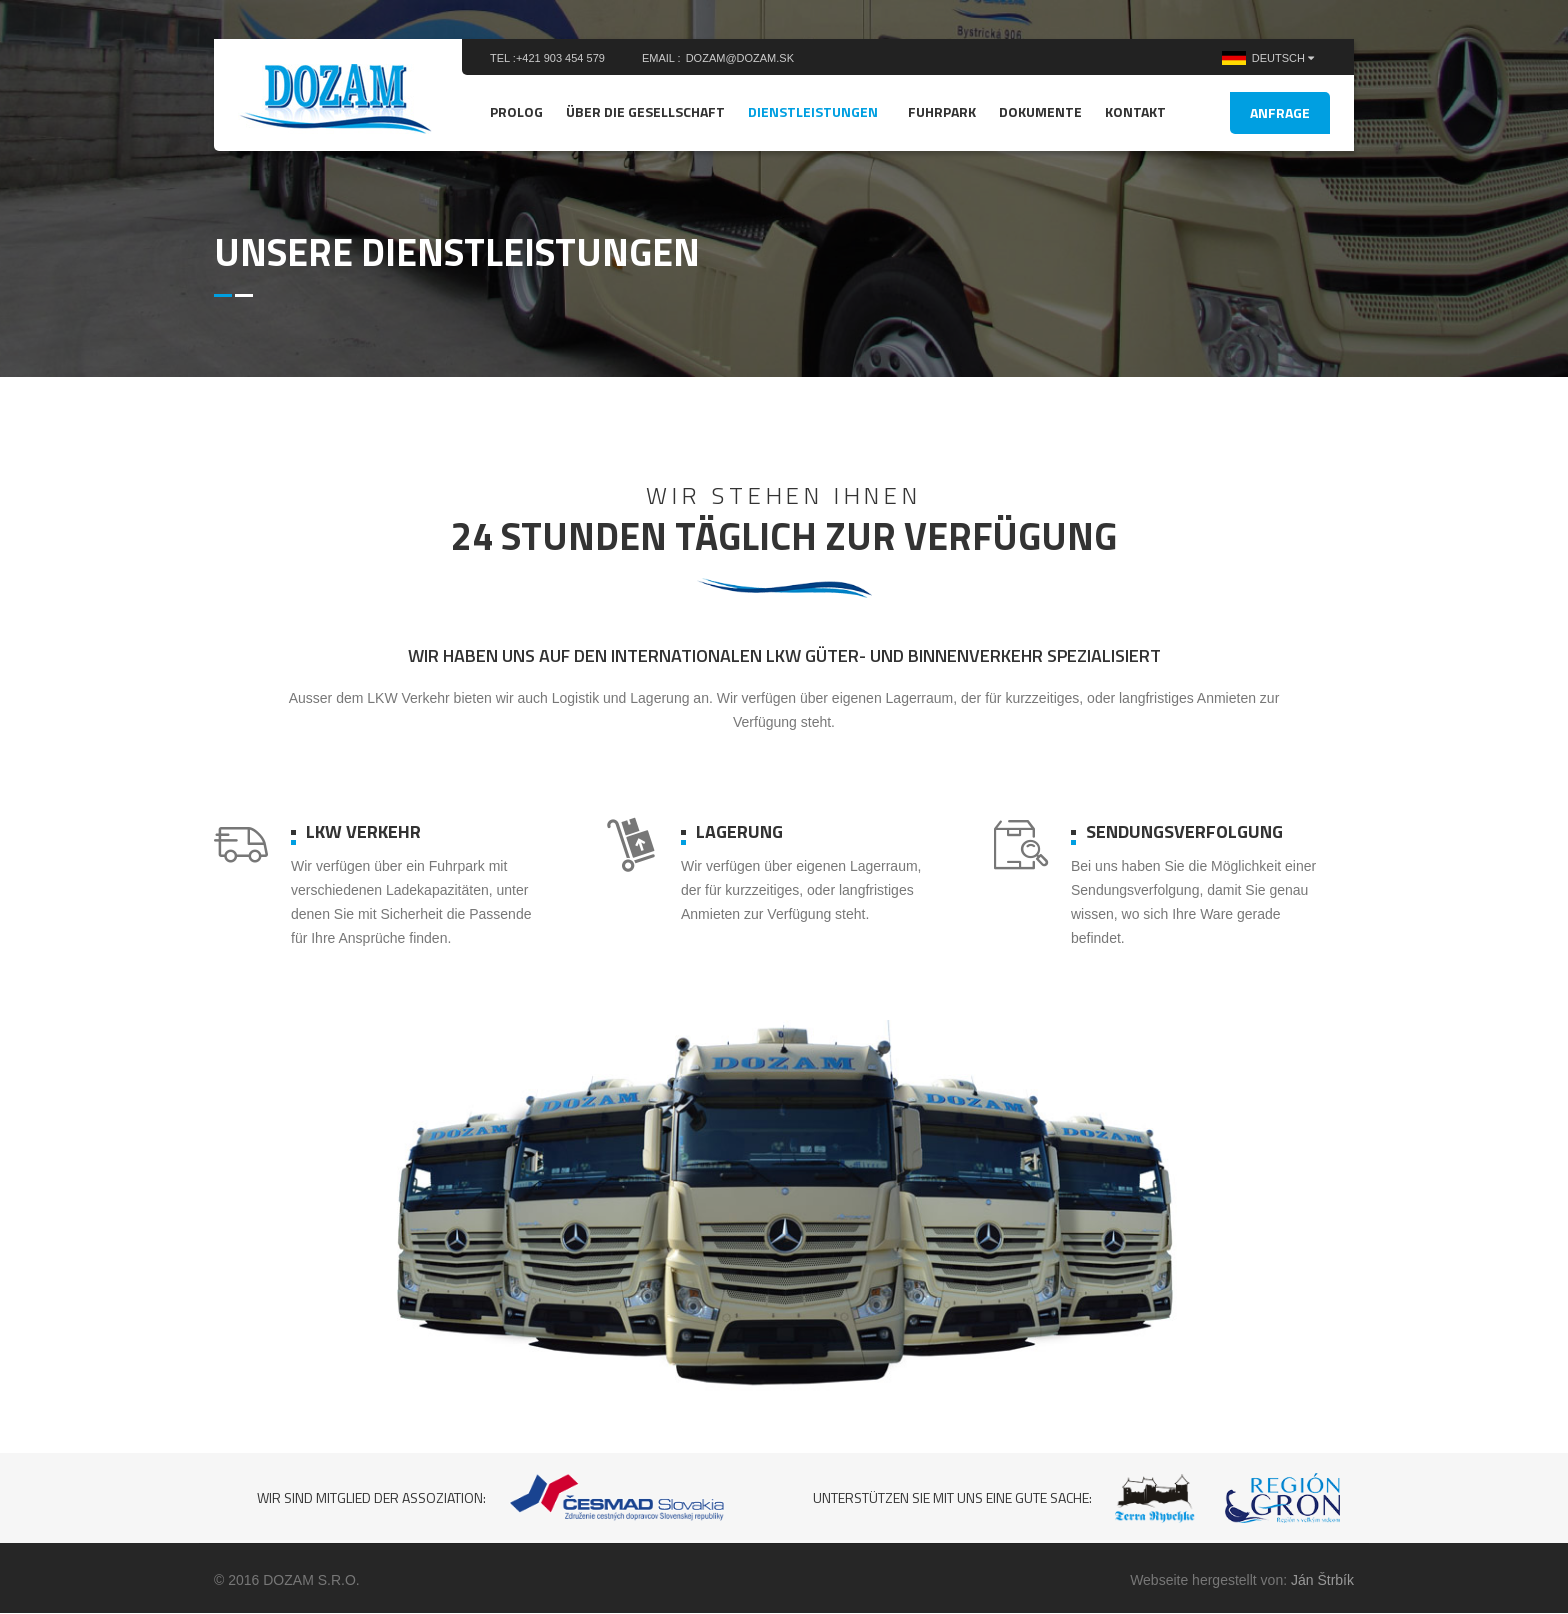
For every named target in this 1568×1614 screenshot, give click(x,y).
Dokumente (1040, 111)
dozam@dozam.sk (740, 58)
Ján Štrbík (1322, 1580)
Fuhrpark (942, 111)
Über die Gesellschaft (645, 111)
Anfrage (1280, 112)
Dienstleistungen (813, 111)
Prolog (516, 111)
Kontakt (1135, 111)
